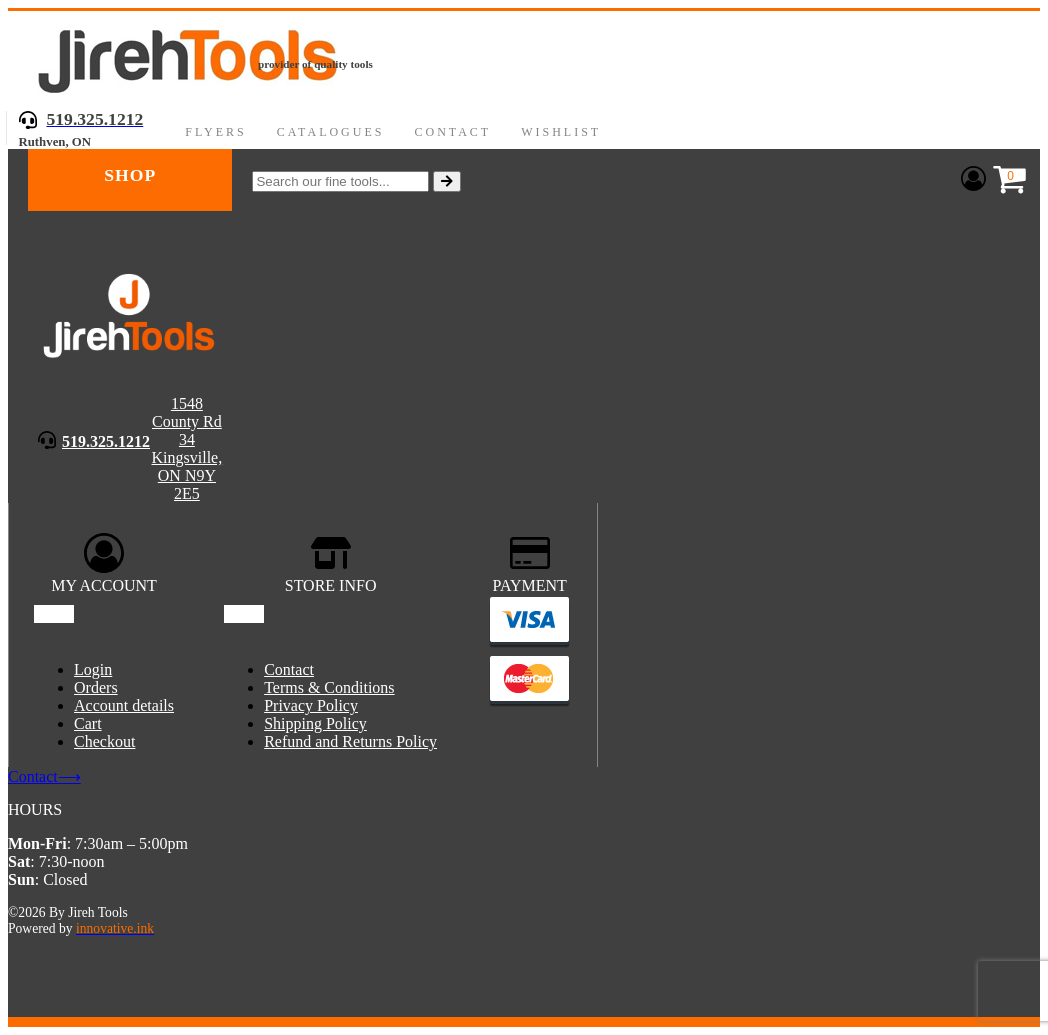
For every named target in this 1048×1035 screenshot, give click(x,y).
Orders (96, 687)
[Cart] (1005, 180)
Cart (88, 723)
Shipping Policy (315, 723)
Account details (124, 705)
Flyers (215, 132)
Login (93, 669)
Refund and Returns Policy (350, 741)
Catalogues (331, 132)
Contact (452, 132)
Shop (130, 175)
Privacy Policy (311, 705)
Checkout (104, 741)
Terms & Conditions (329, 687)
